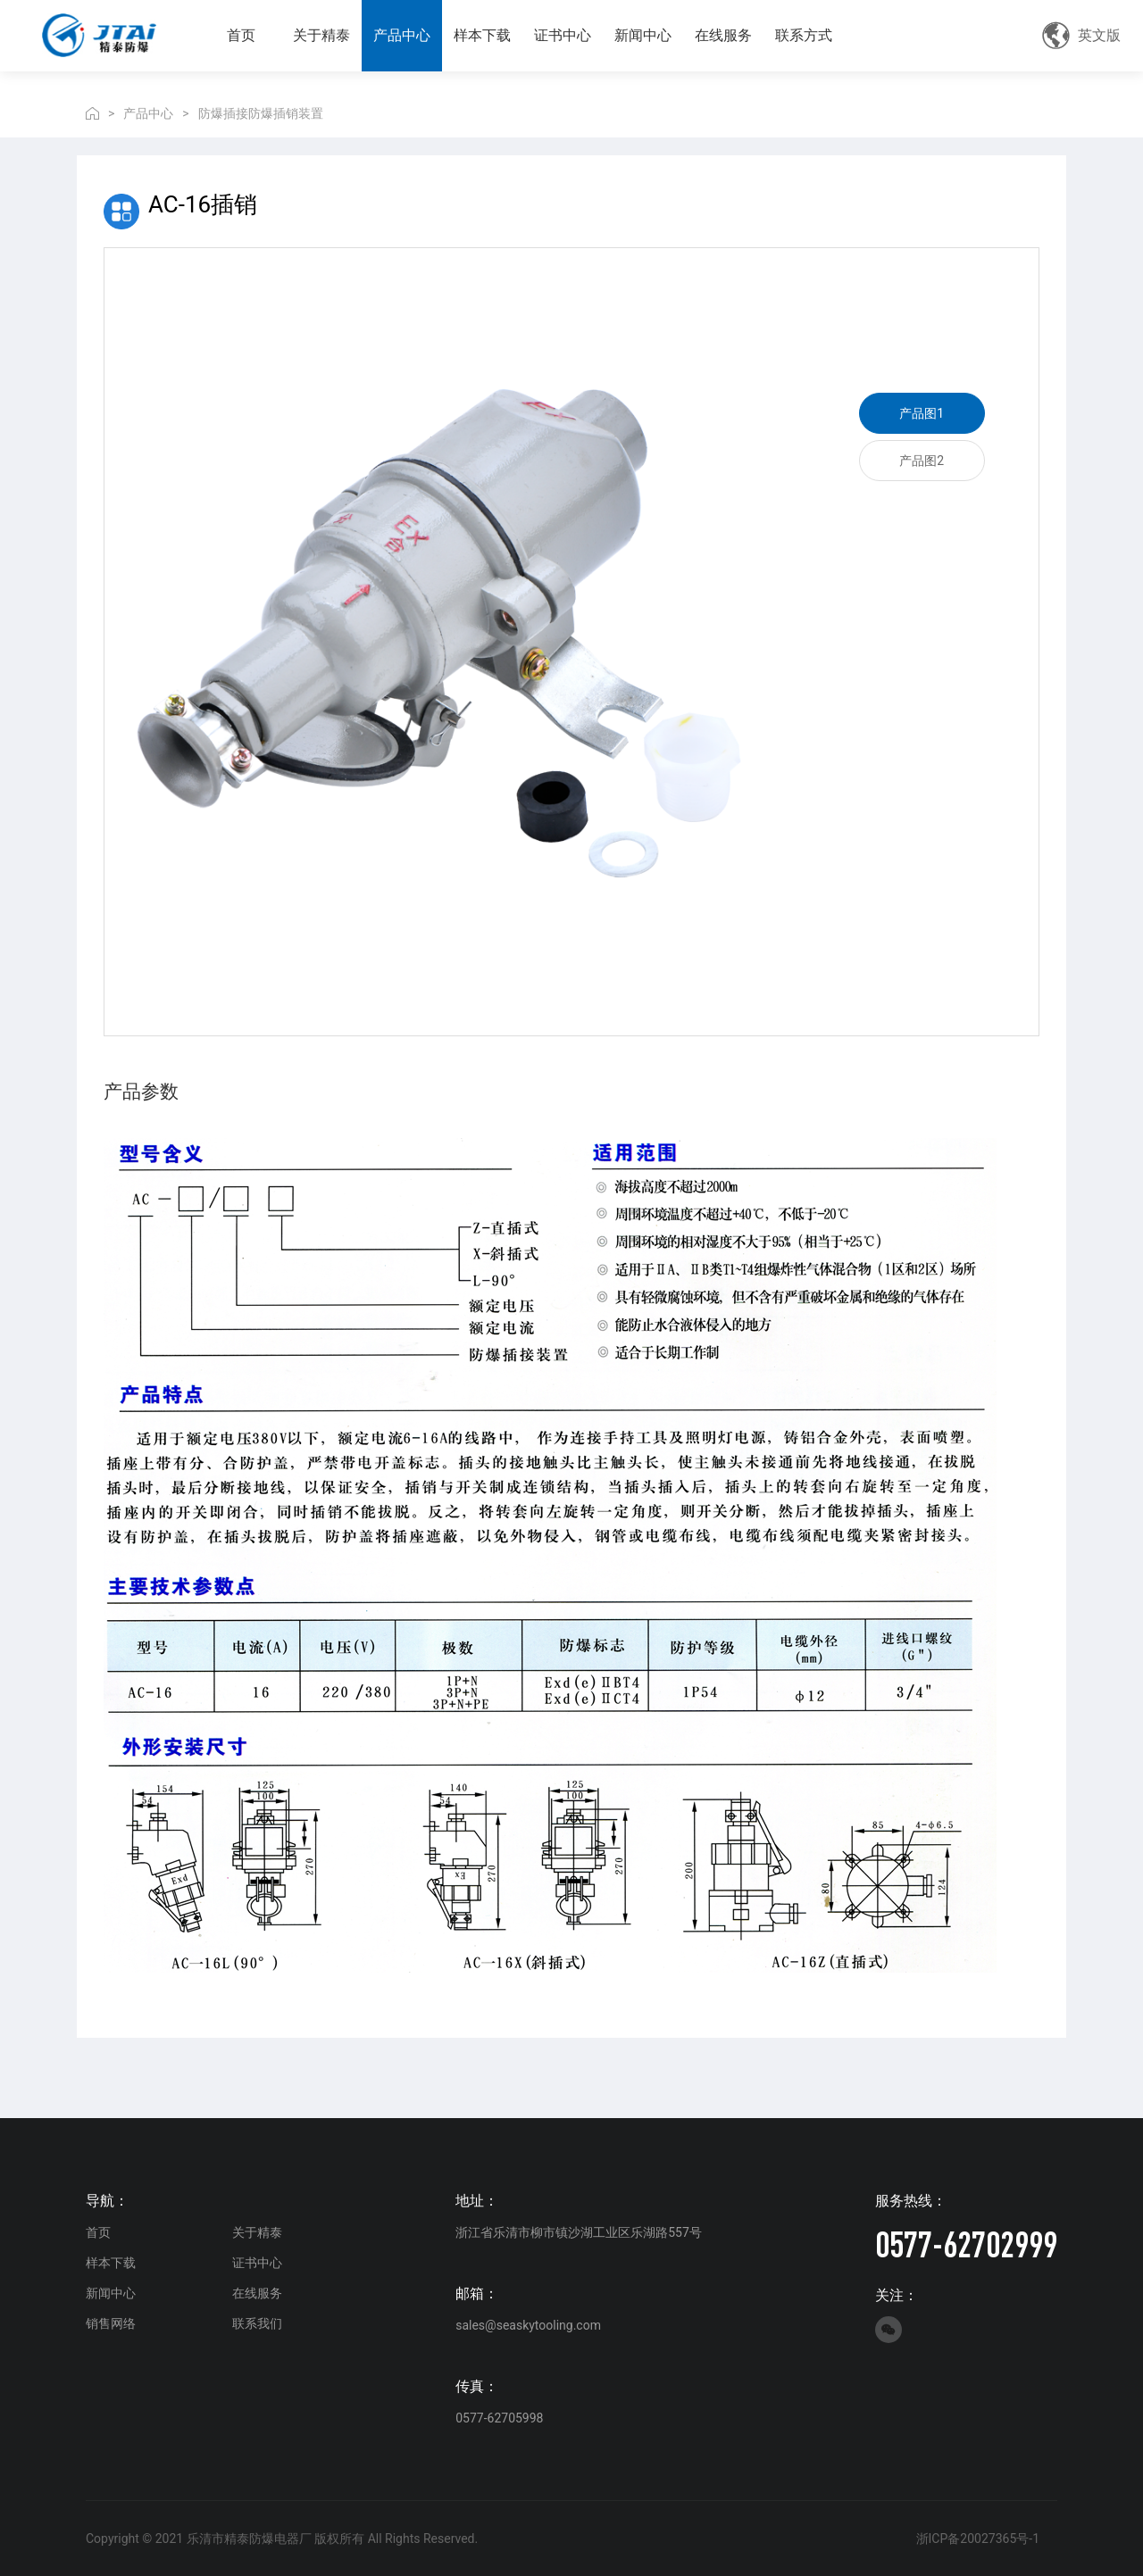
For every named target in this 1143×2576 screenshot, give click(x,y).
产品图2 (921, 460)
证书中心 (562, 35)
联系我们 (257, 2323)
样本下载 (482, 35)
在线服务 (723, 35)
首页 (241, 35)
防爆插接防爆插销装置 (260, 113)
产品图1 (921, 413)
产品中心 (401, 35)
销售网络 (111, 2323)
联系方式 (803, 35)
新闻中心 (643, 35)
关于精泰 (321, 35)
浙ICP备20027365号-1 (977, 2538)
